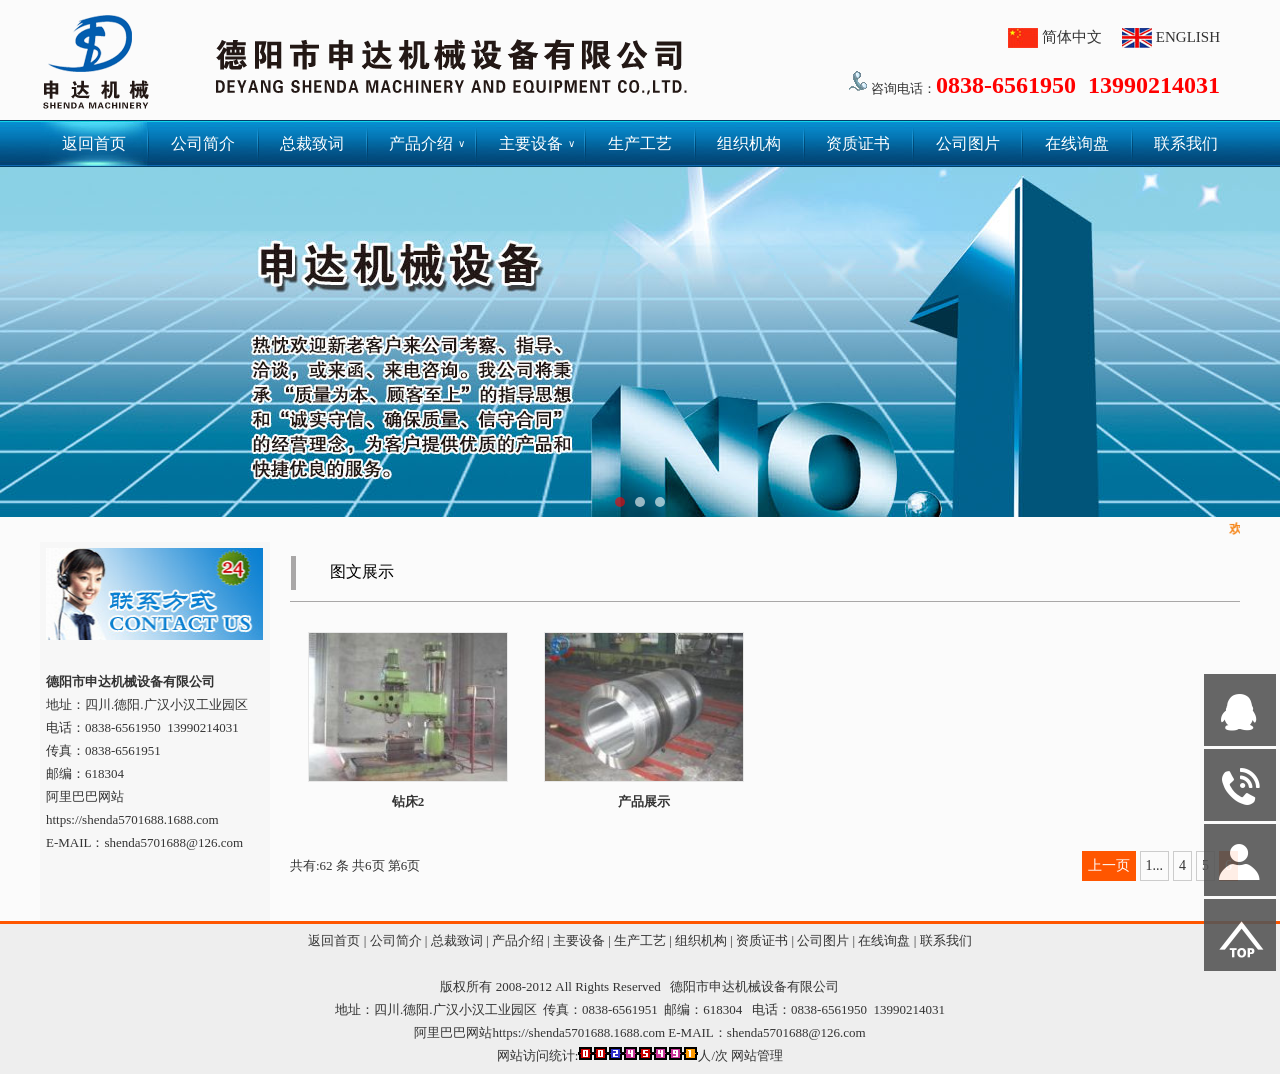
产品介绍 (427, 143)
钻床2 (408, 801)
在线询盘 (1077, 143)
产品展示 (644, 801)
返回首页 (94, 143)
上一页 (1109, 865)
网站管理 (757, 1055)
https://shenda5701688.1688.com (132, 819)
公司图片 (968, 143)
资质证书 (858, 143)
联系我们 (1186, 143)
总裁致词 (312, 143)
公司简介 (203, 143)
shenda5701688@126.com (796, 1032)
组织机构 (749, 143)
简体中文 (1072, 37)
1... (1155, 865)
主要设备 (537, 143)
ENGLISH (1188, 37)
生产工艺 (640, 143)
